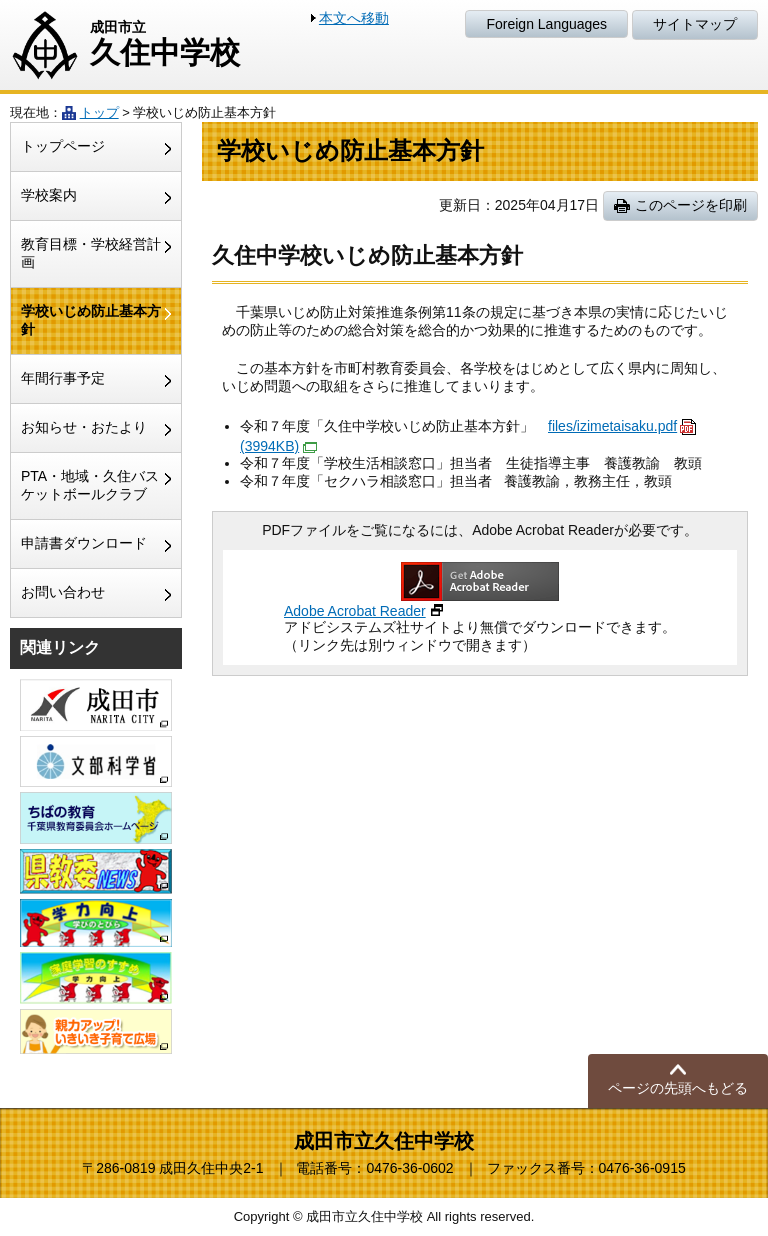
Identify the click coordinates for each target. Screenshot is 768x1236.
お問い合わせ (63, 592)
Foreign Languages (546, 24)
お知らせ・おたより (84, 427)
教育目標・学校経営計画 (91, 253)
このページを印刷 (691, 205)
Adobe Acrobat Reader (355, 611)
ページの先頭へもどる (678, 1088)
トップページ (63, 146)
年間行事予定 (63, 378)
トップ (99, 112)
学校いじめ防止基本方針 (91, 320)
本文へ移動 (354, 18)
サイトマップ (695, 24)
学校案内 (49, 195)
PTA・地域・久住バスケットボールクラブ (90, 485)
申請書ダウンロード (84, 543)
